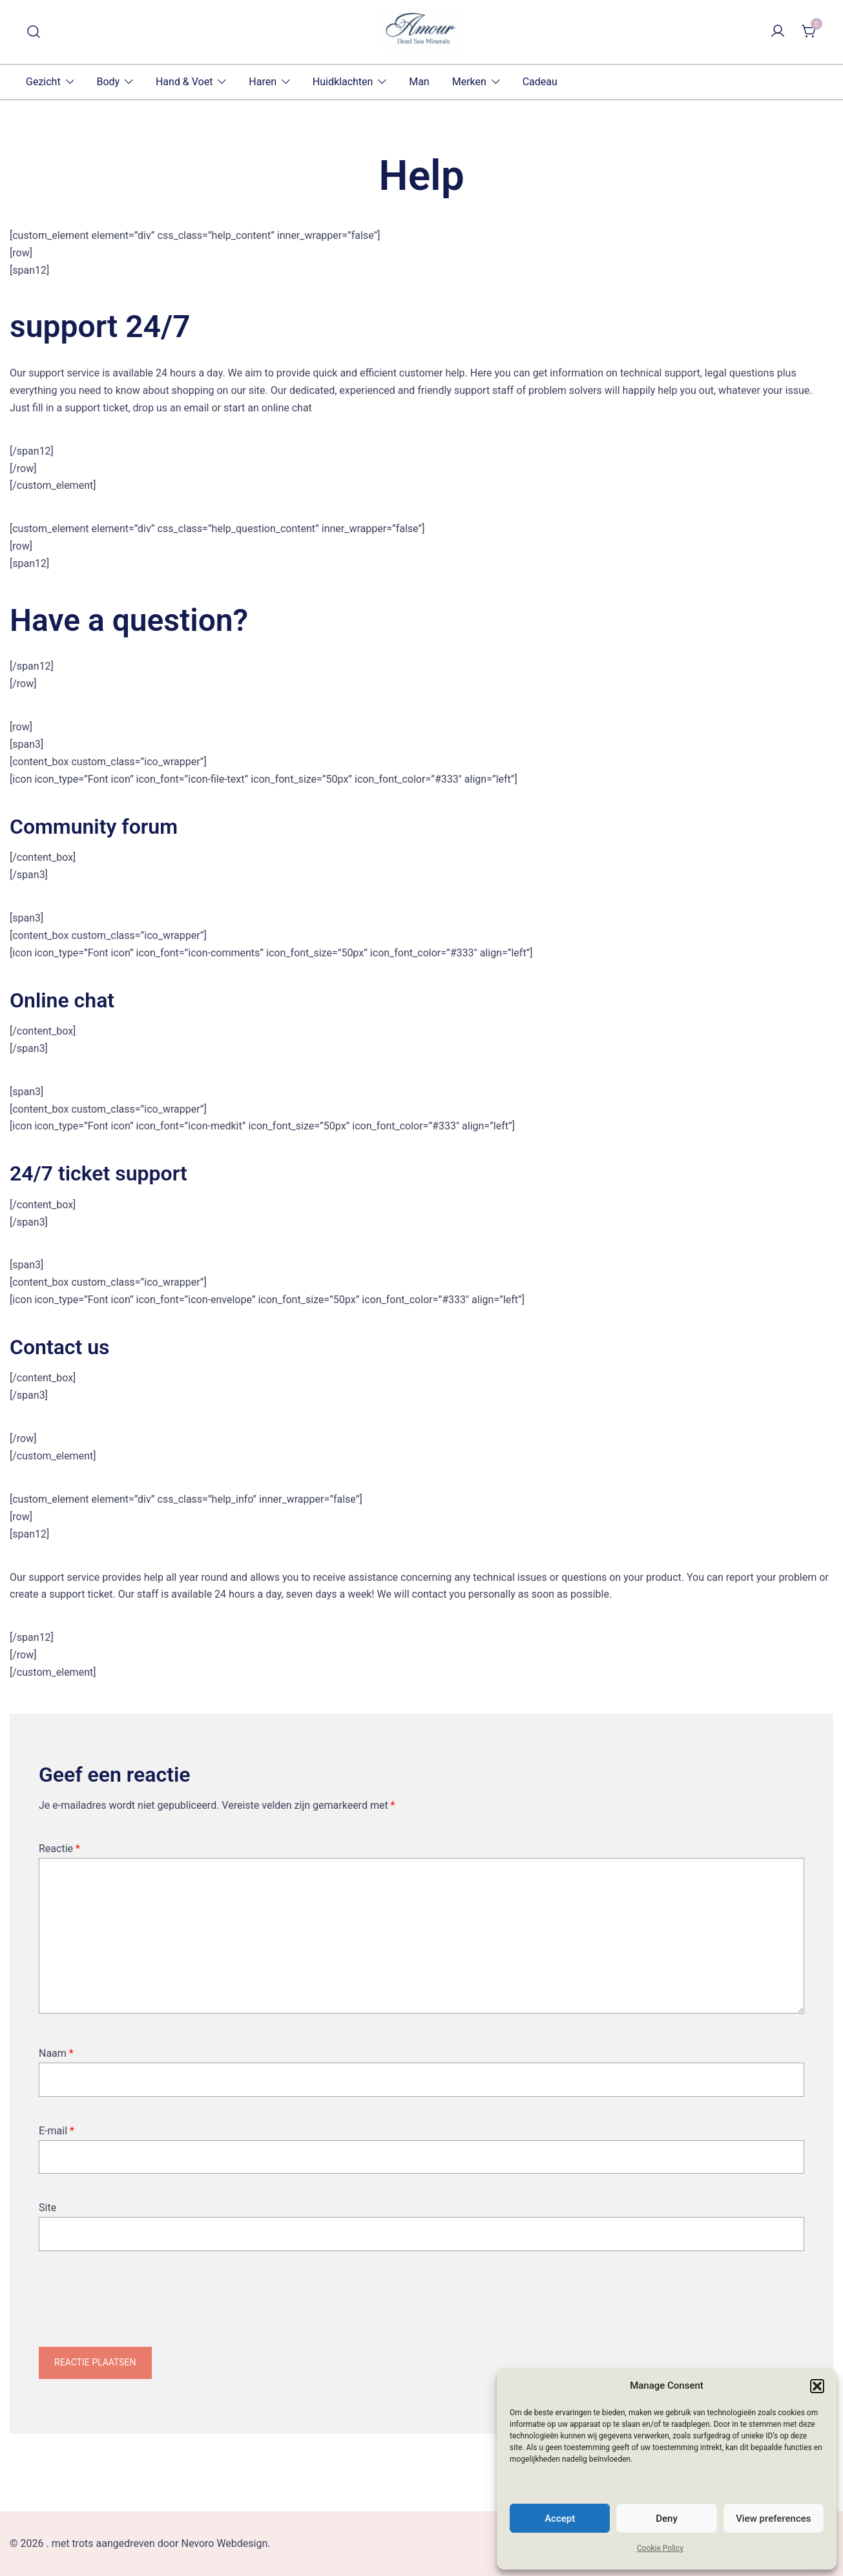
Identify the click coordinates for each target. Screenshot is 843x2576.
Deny (667, 2518)
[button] (817, 2386)
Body (108, 82)
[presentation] (137, 2308)
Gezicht (43, 82)
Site (47, 2207)
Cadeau (540, 82)
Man (419, 82)
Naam (56, 2053)
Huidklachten (343, 82)
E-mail (56, 2131)
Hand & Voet (184, 82)
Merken (469, 82)
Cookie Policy (660, 2548)
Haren (262, 82)
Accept (560, 2518)
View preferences (773, 2518)
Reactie (59, 1848)
